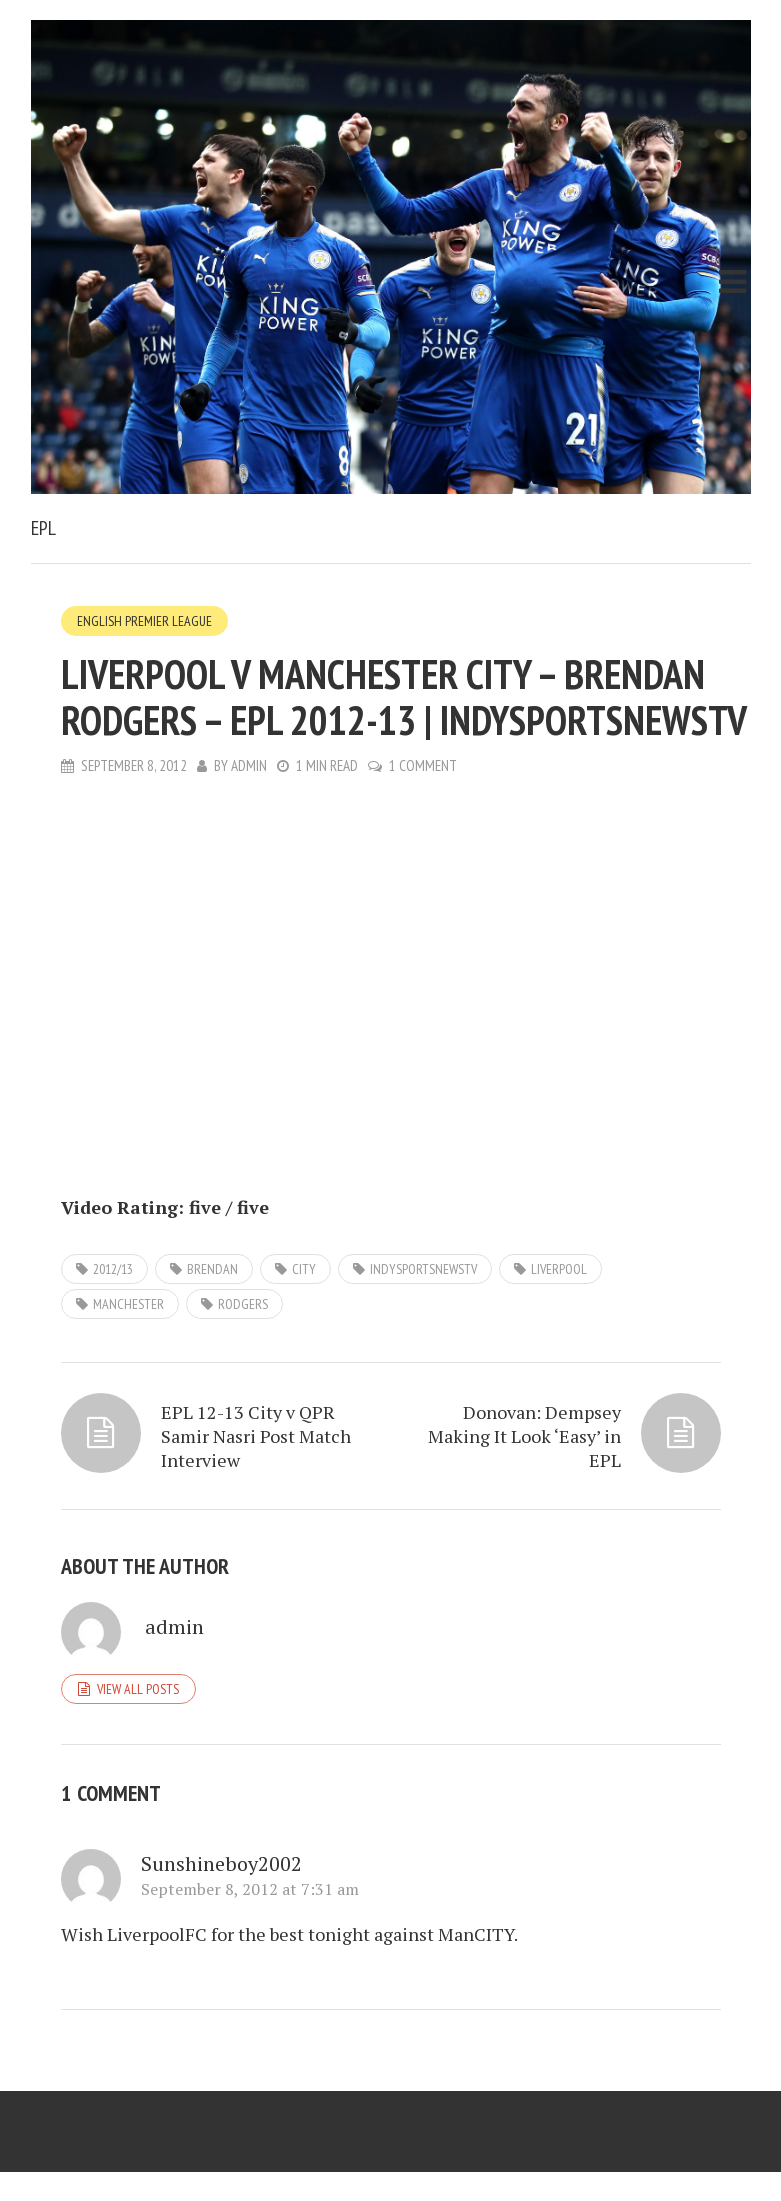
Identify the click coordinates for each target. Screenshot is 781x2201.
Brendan (212, 1269)
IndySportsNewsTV (423, 1269)
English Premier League (144, 621)
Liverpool (559, 1269)
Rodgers (243, 1304)
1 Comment (423, 765)
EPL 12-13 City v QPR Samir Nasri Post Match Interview (256, 1436)
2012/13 (113, 1269)
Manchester (128, 1304)
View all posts (138, 1689)
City (304, 1269)
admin (249, 765)
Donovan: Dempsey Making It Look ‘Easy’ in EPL (524, 1436)
